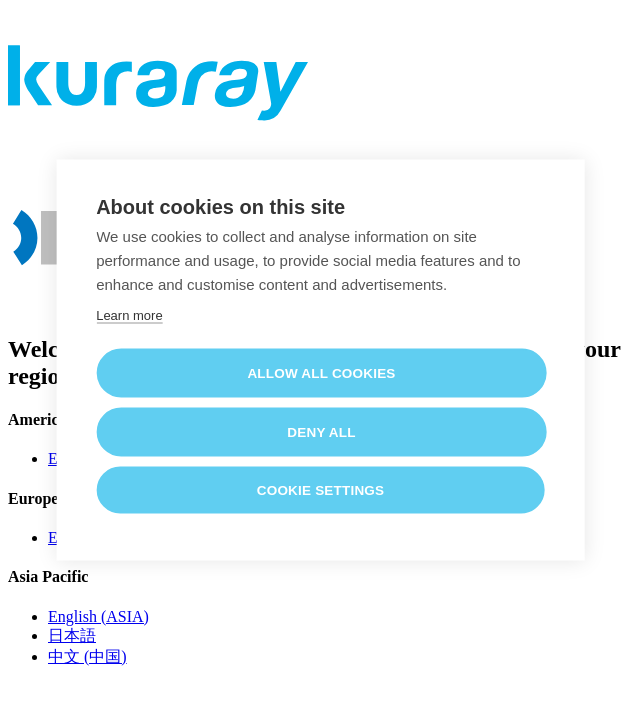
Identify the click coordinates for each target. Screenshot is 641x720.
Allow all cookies (321, 372)
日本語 (72, 635)
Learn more (129, 314)
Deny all (321, 431)
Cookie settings (321, 489)
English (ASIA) (98, 616)
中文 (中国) (87, 656)
